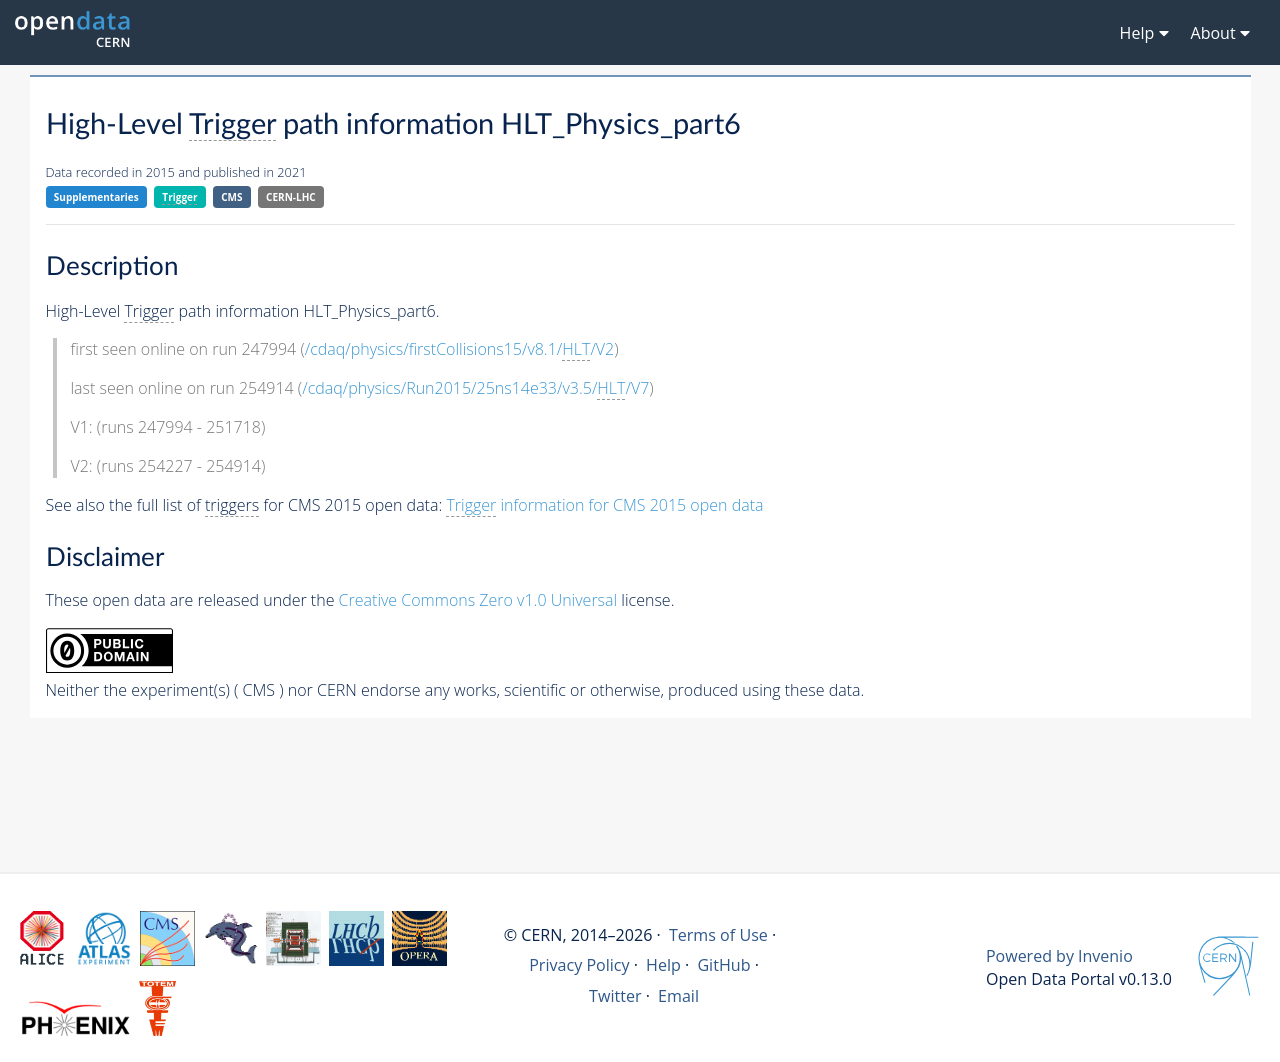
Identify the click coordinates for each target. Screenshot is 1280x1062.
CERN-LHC (291, 197)
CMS (231, 197)
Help (663, 965)
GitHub (723, 965)
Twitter (615, 996)
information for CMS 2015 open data (604, 505)
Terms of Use (718, 935)
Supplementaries (96, 197)
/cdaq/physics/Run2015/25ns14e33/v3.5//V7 (475, 388)
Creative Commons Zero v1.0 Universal (478, 600)
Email (678, 996)
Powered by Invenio (1059, 956)
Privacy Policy (579, 965)
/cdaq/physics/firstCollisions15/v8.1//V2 (459, 349)
